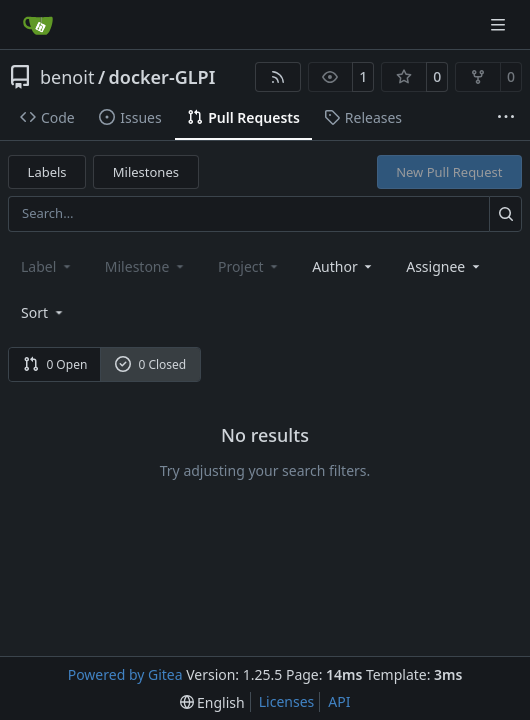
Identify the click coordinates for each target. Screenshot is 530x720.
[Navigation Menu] (500, 24)
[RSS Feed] (278, 77)
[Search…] (505, 213)
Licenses (287, 701)
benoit (67, 77)
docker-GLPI (162, 77)
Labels (47, 172)
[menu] (43, 312)
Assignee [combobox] (444, 266)
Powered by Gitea (125, 674)
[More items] (506, 118)
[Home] (38, 25)
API (339, 701)
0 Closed (151, 364)
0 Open (55, 364)
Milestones (146, 172)
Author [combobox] (343, 266)
